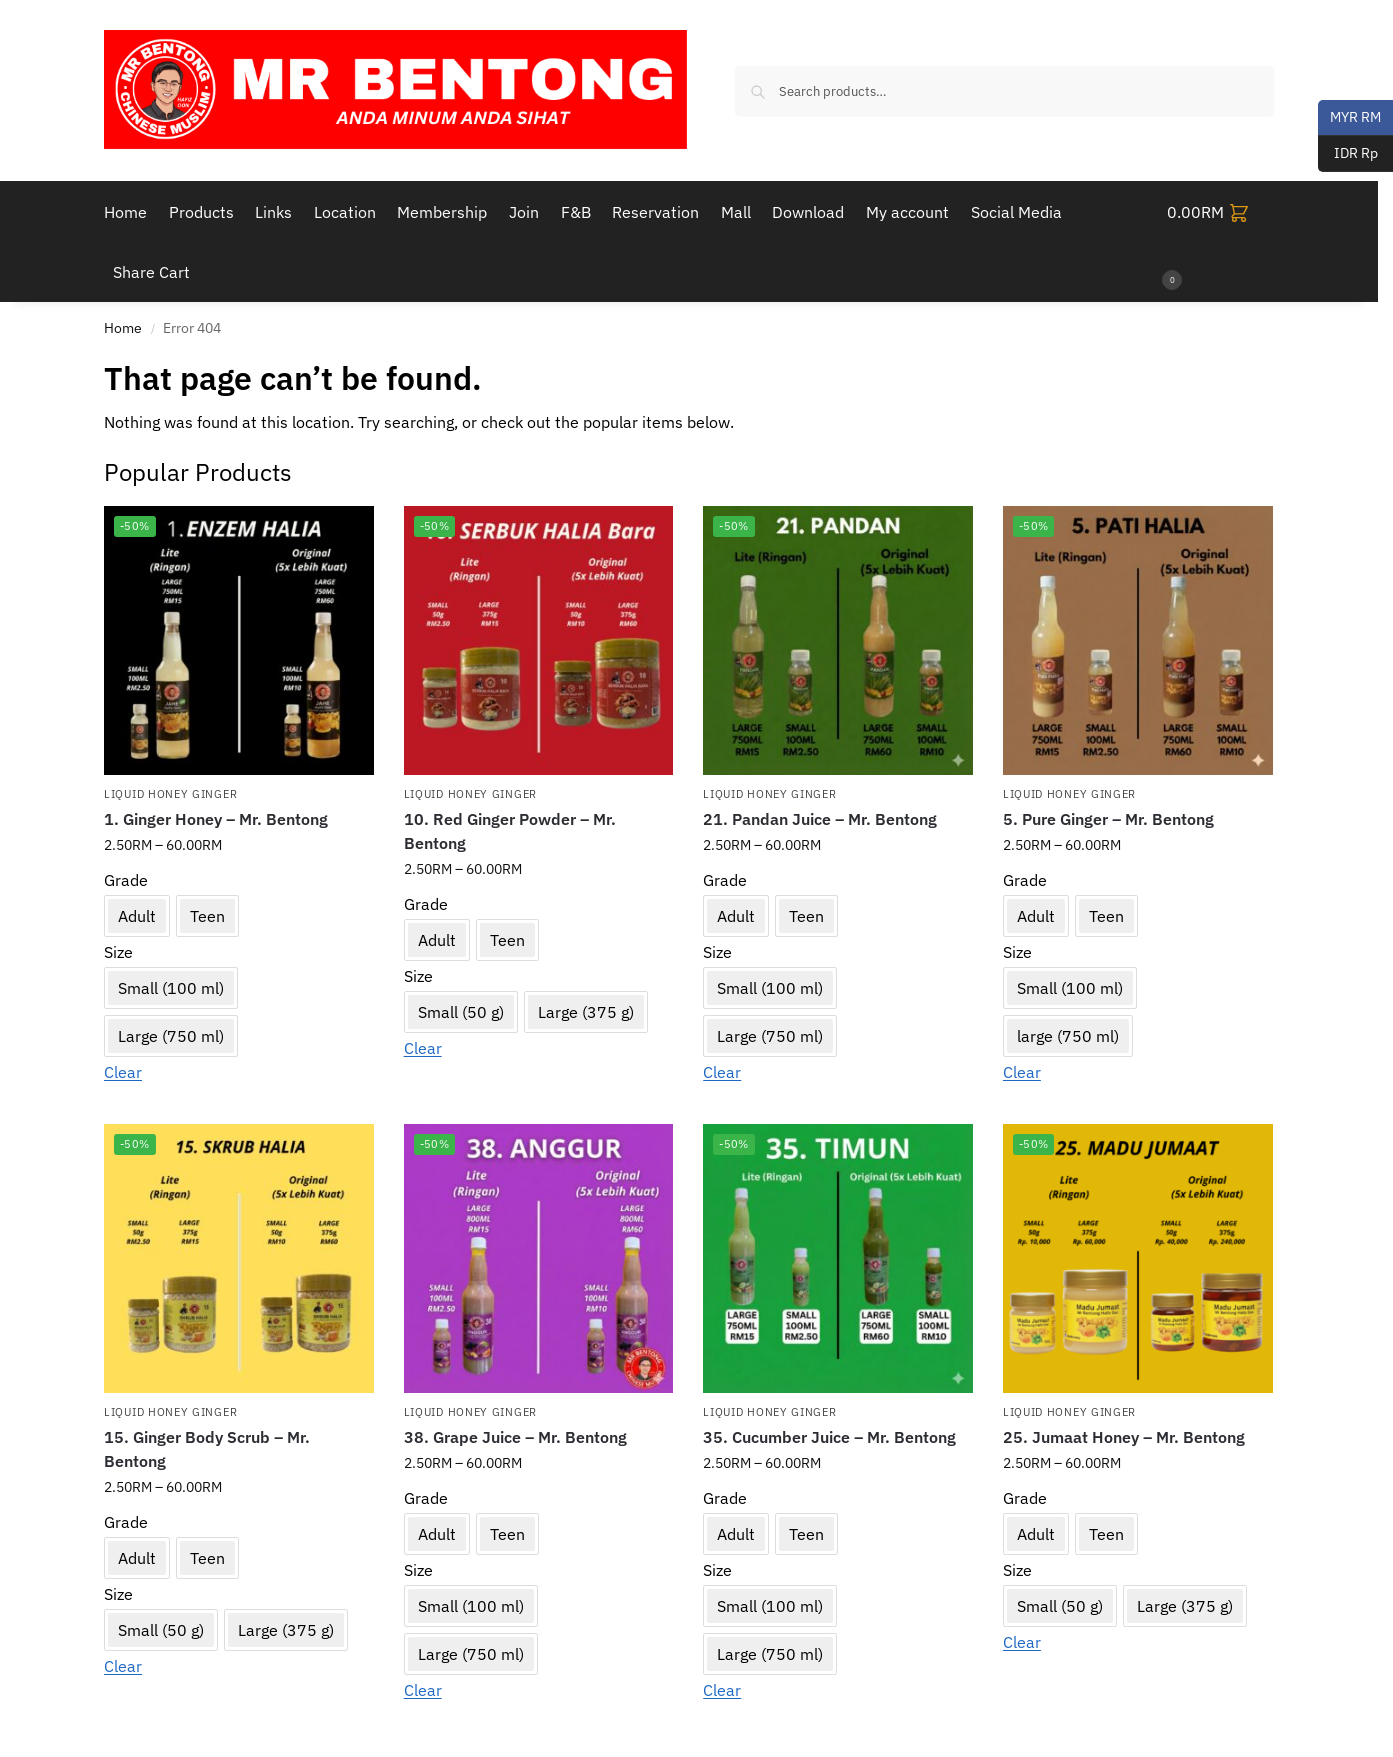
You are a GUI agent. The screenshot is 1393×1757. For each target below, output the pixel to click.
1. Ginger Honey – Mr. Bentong (216, 819)
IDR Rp (1348, 154)
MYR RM (1349, 118)
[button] (1220, 242)
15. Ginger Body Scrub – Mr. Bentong (207, 1449)
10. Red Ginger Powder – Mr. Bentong (510, 831)
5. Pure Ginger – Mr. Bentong (1108, 819)
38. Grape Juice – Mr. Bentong (515, 1437)
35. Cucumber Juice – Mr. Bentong (829, 1437)
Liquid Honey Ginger (170, 794)
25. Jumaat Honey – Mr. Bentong (1124, 1437)
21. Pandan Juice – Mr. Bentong (820, 819)
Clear (123, 1072)
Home (123, 328)
